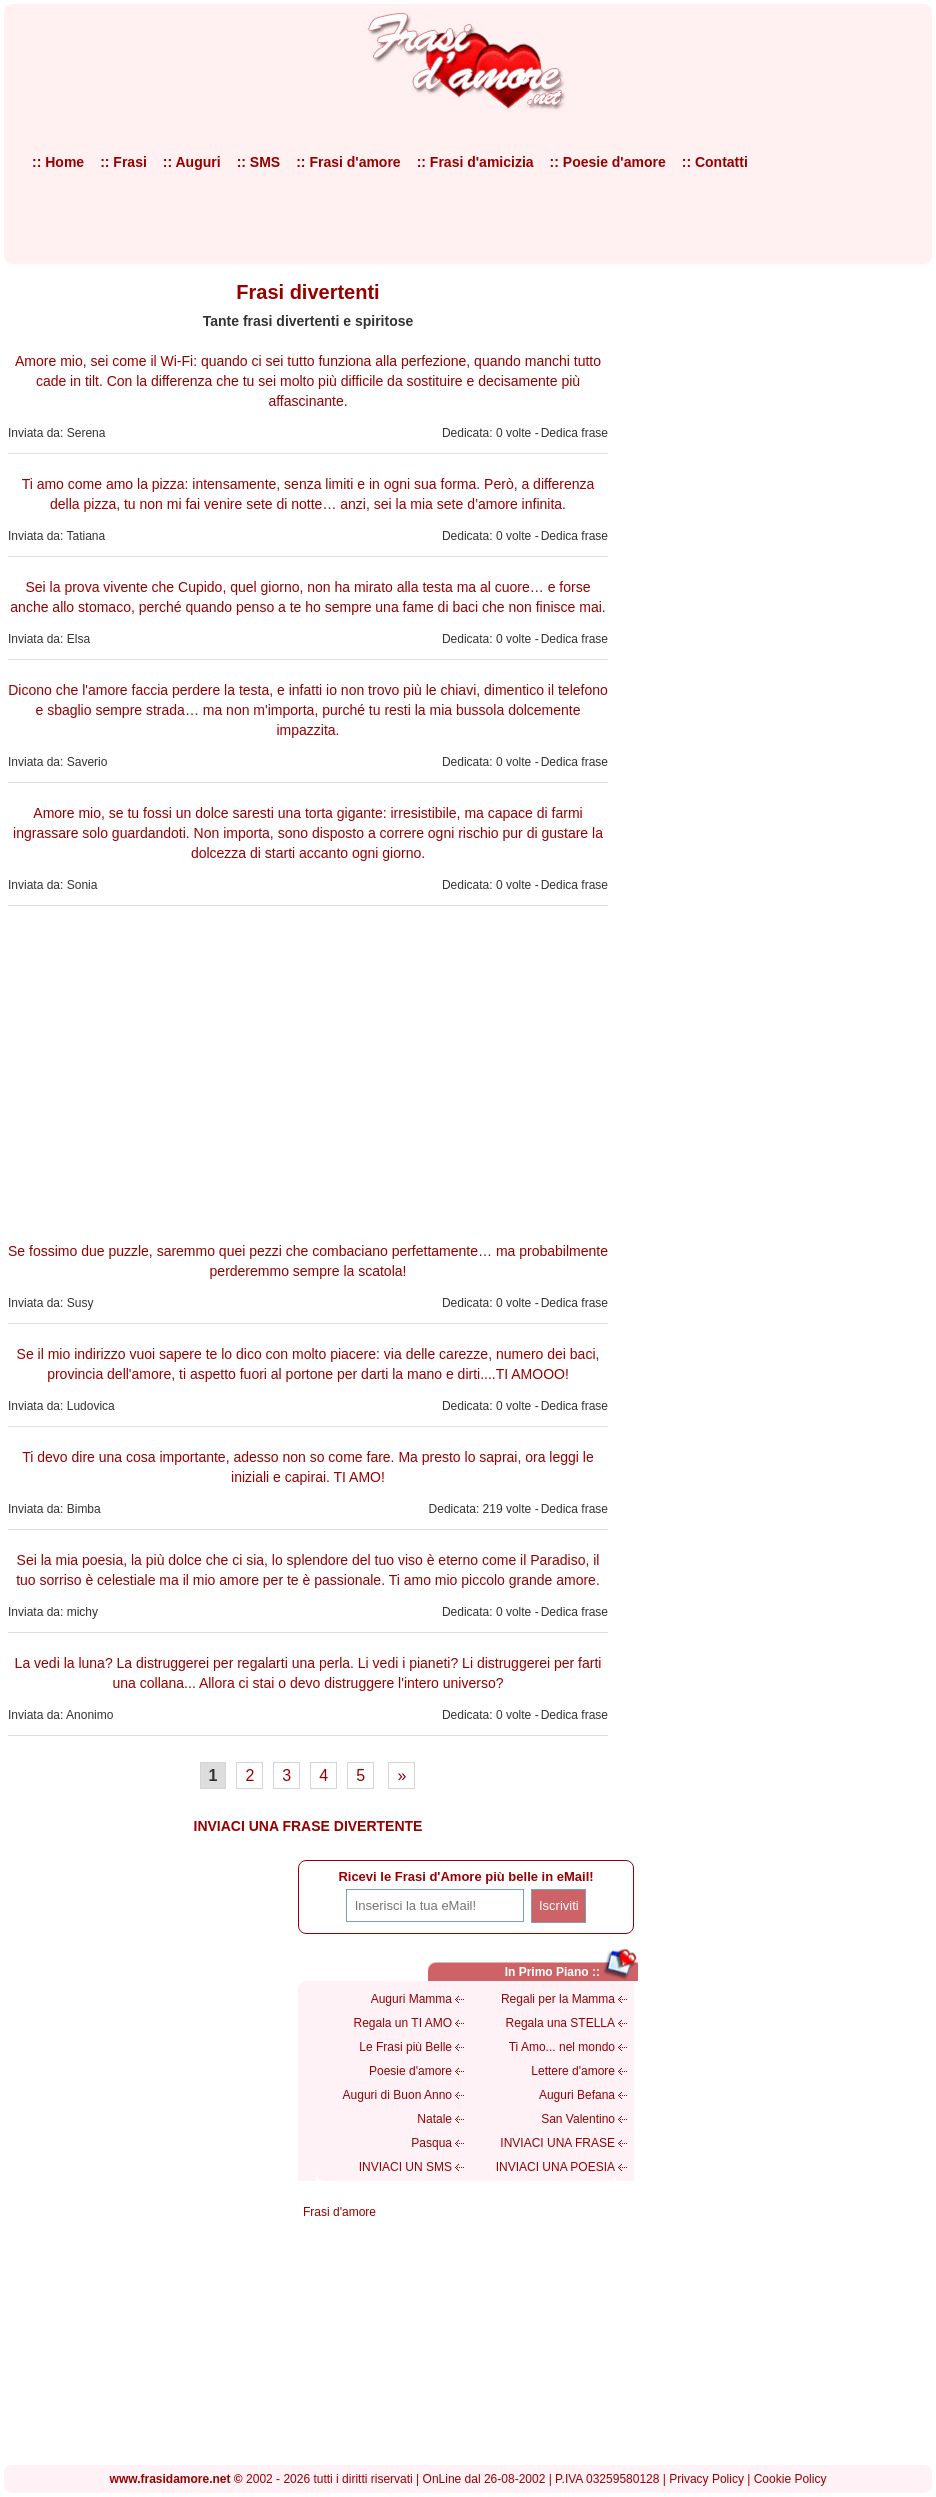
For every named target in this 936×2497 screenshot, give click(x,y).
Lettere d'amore (573, 2071)
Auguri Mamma (411, 1999)
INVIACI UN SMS (405, 2167)
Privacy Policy (706, 2479)
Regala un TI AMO (403, 2023)
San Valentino (578, 2119)
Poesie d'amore (410, 2071)
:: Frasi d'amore (348, 162)
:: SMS (259, 162)
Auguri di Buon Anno (397, 2095)
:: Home (58, 162)
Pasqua (431, 2143)
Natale (434, 2119)
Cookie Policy (790, 2479)
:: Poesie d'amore (608, 162)
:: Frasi (123, 162)
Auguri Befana (577, 2095)
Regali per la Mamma (558, 1999)
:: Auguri (192, 162)
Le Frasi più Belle (405, 2047)
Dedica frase (574, 433)
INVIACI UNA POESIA (555, 2167)
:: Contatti (715, 162)
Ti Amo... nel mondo (562, 2047)
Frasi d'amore (339, 2212)
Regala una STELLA (560, 2023)
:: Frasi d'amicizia (475, 162)
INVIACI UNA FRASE (557, 2143)
